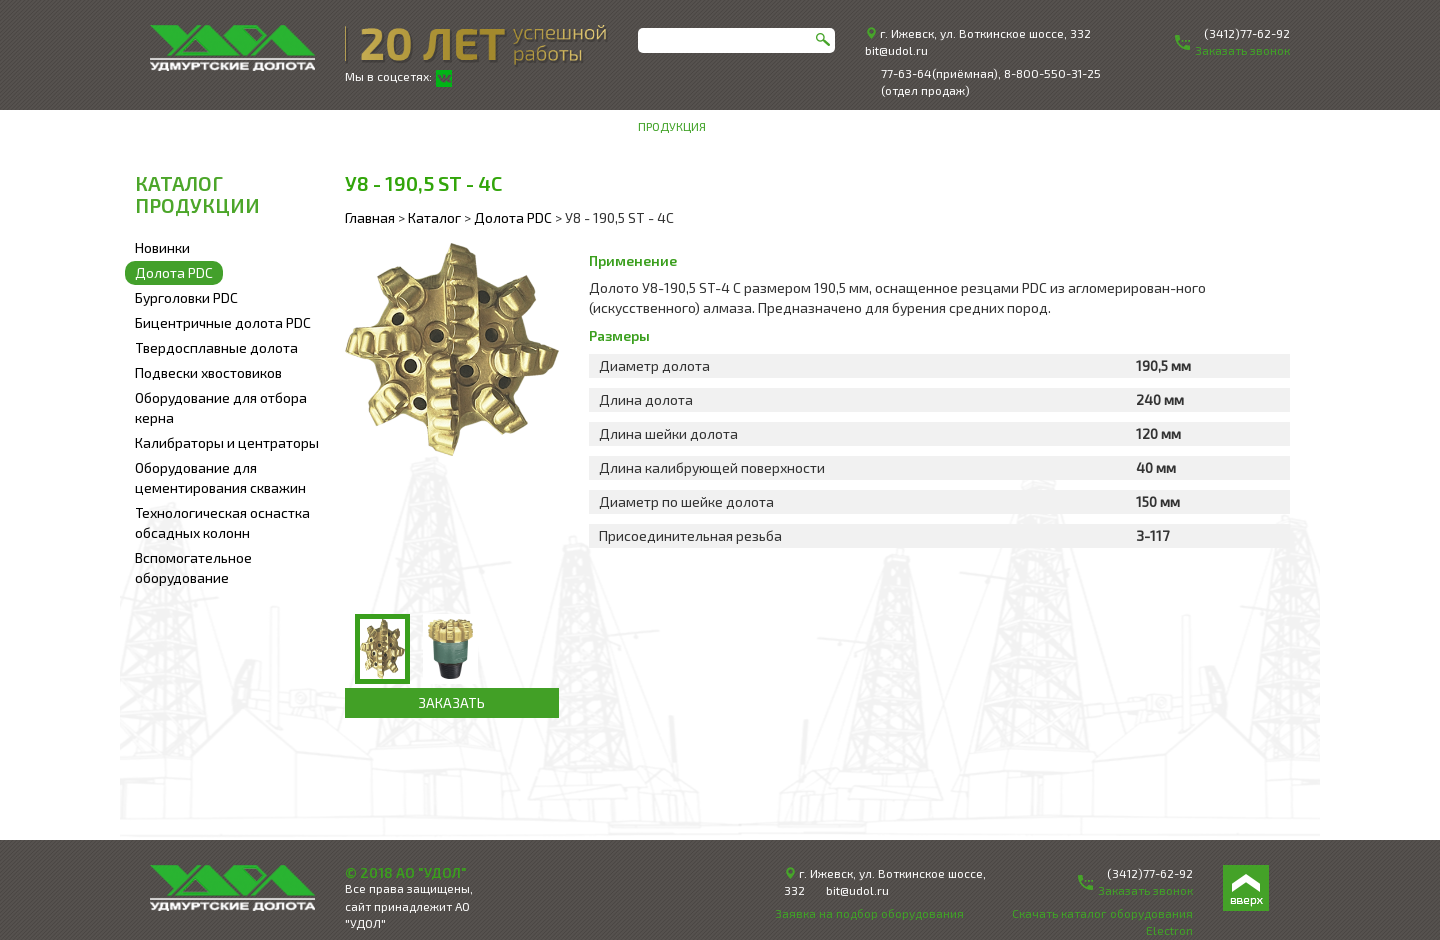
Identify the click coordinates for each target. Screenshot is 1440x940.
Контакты (1260, 126)
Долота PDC (174, 272)
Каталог (434, 217)
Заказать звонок (1145, 890)
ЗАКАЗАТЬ (451, 702)
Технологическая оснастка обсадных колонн (222, 522)
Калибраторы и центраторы (227, 442)
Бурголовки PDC (186, 297)
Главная (370, 217)
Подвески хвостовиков (208, 372)
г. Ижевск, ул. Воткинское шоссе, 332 (985, 33)
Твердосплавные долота (216, 347)
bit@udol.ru (896, 50)
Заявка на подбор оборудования (869, 913)
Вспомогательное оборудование (193, 567)
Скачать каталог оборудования (1102, 913)
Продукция (672, 126)
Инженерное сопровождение (923, 126)
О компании (768, 126)
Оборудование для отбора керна (221, 407)
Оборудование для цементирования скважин (220, 477)
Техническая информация (1123, 126)
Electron (1169, 930)
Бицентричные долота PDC (223, 322)
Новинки (162, 247)
